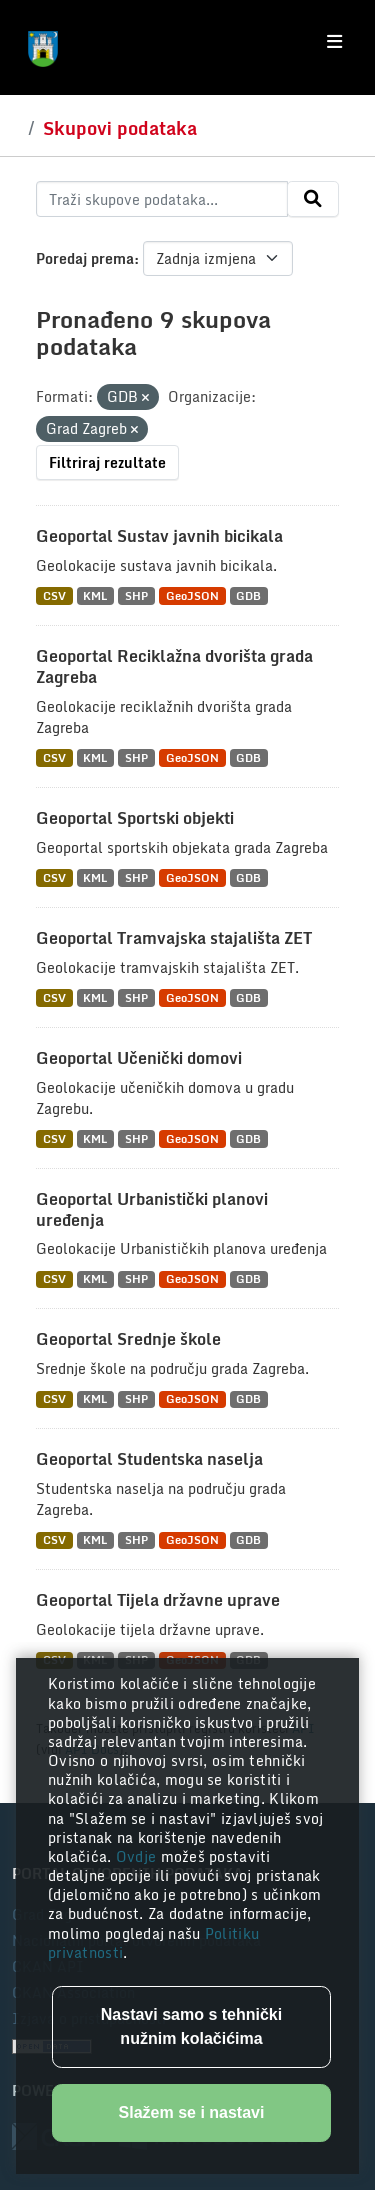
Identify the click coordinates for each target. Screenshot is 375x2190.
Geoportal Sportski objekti (135, 818)
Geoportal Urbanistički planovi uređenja (152, 1209)
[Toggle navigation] (334, 42)
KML (95, 595)
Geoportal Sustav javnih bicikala (159, 536)
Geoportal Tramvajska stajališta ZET (174, 938)
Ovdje (138, 1856)
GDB (248, 595)
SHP (136, 595)
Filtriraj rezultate (107, 462)
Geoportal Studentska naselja (149, 1459)
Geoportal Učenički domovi (139, 1058)
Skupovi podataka (120, 128)
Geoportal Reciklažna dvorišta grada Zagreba (174, 666)
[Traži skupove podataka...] (162, 199)
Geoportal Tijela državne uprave (158, 1600)
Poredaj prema (85, 258)
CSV (54, 595)
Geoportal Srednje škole (128, 1339)
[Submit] (313, 199)
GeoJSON (192, 595)
